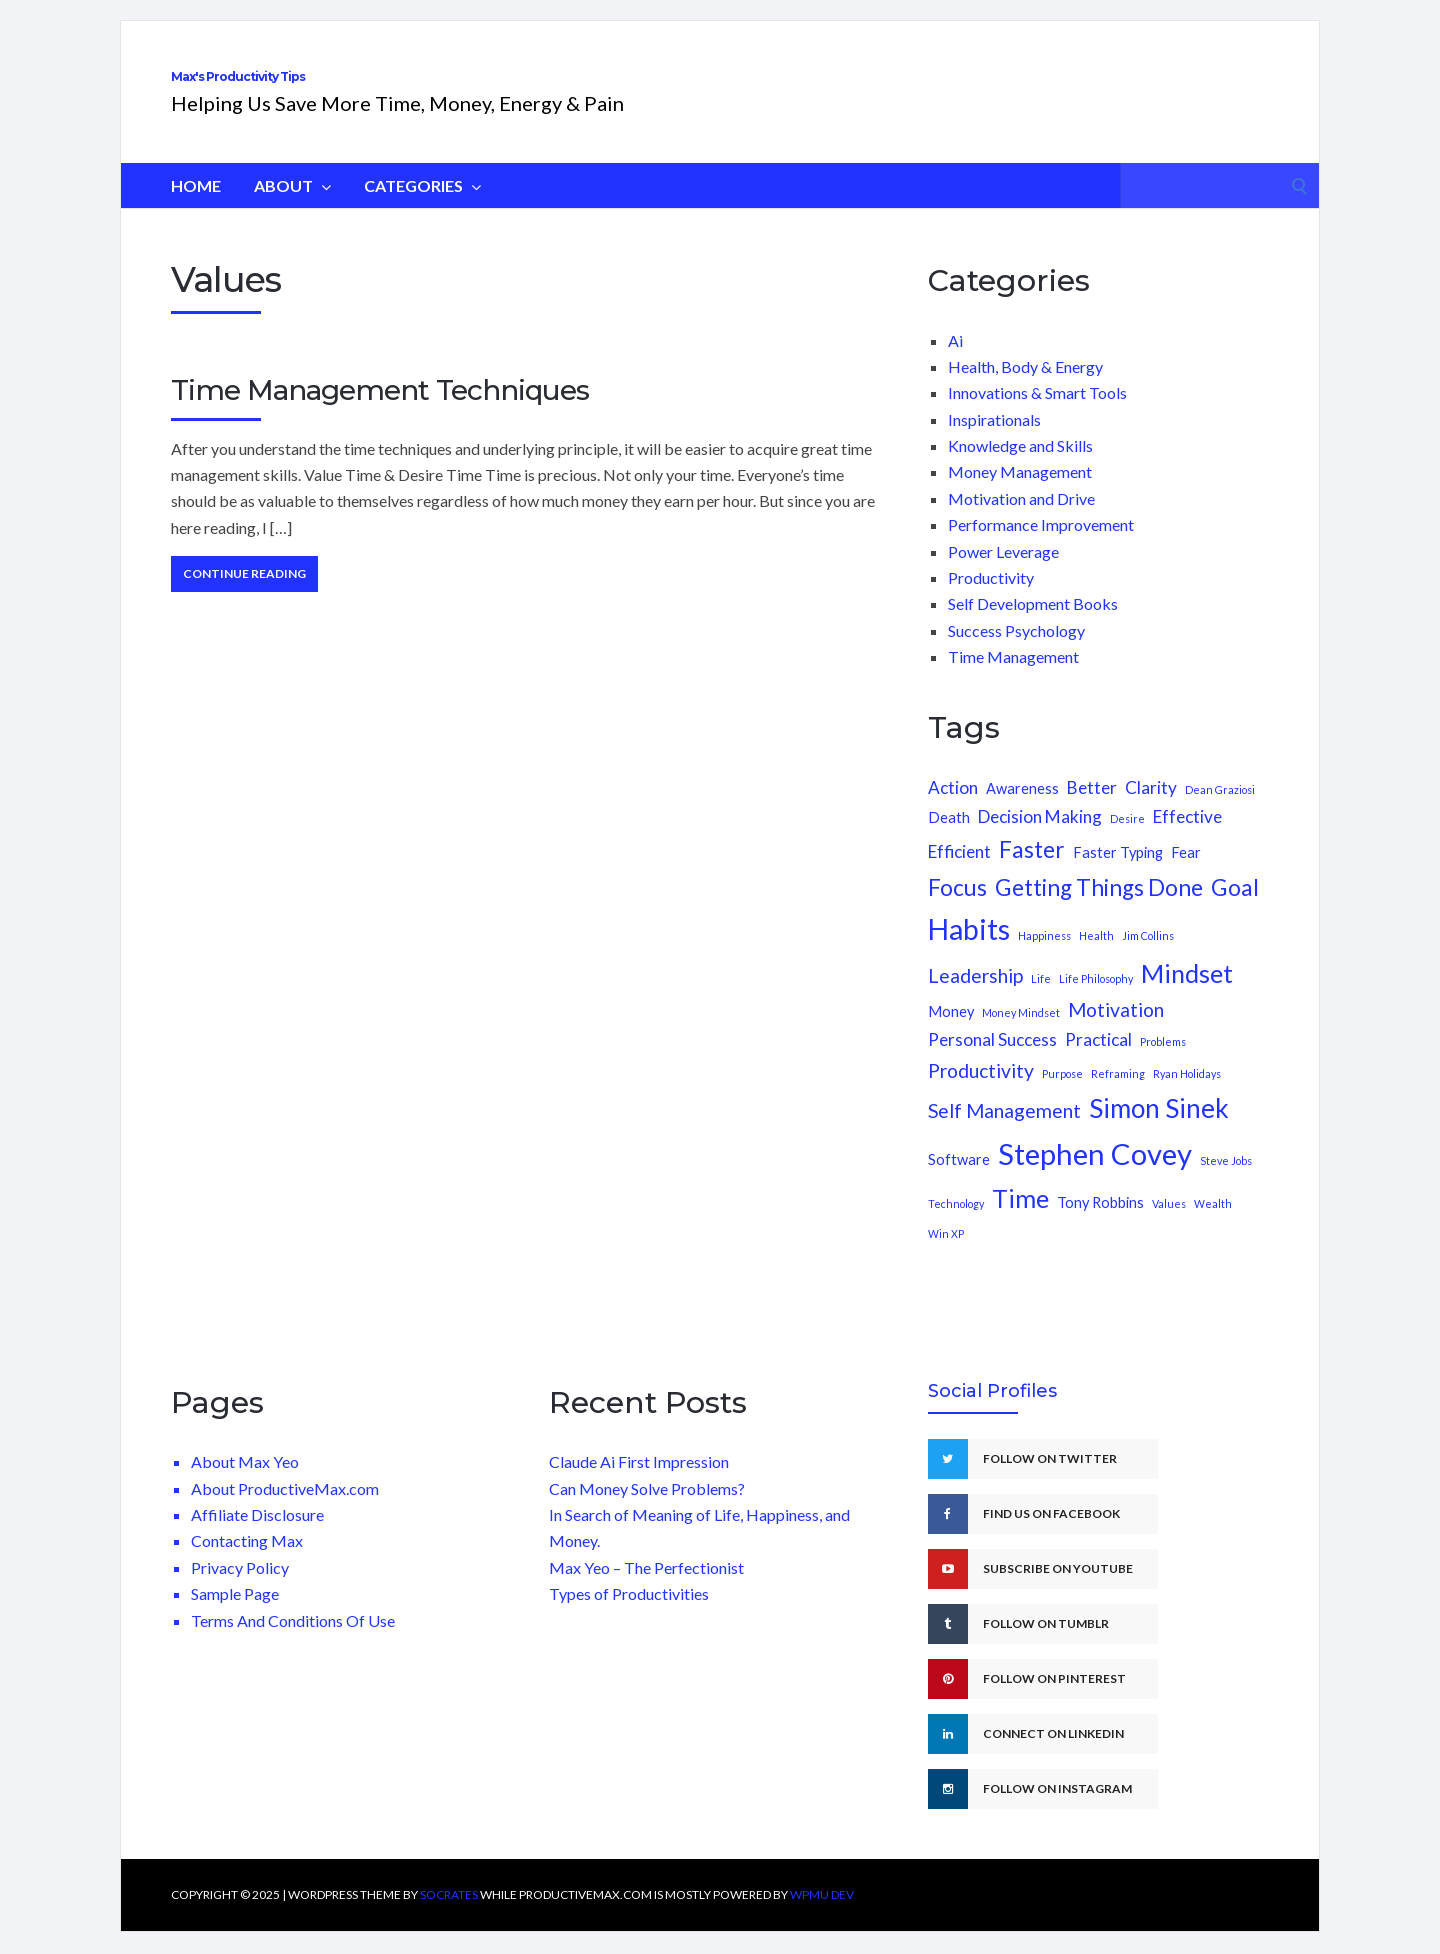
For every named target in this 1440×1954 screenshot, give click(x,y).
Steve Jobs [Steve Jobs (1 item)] (1226, 1182)
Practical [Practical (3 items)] (1098, 1061)
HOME (196, 207)
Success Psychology (1016, 652)
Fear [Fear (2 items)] (1186, 874)
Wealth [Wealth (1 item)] (1213, 1225)
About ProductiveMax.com (285, 1510)
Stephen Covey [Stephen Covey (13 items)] (1095, 1175)
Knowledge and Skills (1020, 467)
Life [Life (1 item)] (1041, 1000)
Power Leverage (1003, 573)
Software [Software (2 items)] (959, 1181)
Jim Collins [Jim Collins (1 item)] (1148, 957)
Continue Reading (244, 595)
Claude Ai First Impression (639, 1483)
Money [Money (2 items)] (951, 1033)
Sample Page (235, 1615)
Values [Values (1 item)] (1169, 1225)
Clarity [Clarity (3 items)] (1151, 809)
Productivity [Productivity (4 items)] (981, 1092)
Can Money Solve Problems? (647, 1510)
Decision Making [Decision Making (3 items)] (1040, 838)
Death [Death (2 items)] (949, 839)
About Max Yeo (245, 1483)
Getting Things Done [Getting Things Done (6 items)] (1099, 909)
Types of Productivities (629, 1615)
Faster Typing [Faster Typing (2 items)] (1118, 874)
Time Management (1013, 678)
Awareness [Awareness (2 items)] (1022, 810)
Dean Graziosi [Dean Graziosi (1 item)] (1220, 811)
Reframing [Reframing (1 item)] (1118, 1095)
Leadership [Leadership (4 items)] (975, 997)
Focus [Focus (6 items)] (957, 909)
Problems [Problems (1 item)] (1163, 1063)
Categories (422, 208)
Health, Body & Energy (1025, 388)
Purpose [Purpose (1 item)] (1062, 1095)
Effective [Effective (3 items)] (1187, 838)
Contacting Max (247, 1562)
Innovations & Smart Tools (1037, 414)
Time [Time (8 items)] (1020, 1220)
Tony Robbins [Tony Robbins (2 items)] (1100, 1224)
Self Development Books (1033, 625)
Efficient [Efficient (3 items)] (959, 873)
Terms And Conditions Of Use (293, 1642)
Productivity (991, 599)
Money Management (1020, 493)
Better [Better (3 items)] (1092, 809)
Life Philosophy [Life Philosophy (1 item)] (1096, 1000)
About (292, 208)
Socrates (449, 1916)
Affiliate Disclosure (257, 1536)
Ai (955, 362)
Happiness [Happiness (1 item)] (1044, 957)
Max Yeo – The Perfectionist (646, 1589)
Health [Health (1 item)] (1096, 957)
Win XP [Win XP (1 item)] (946, 1255)
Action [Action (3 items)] (953, 809)
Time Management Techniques (380, 412)
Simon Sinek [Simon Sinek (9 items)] (1159, 1130)
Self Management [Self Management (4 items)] (1004, 1132)
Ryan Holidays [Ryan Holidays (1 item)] (1187, 1095)
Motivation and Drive (1021, 520)
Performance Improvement (1041, 546)
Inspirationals (994, 441)
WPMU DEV (822, 1916)
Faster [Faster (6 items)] (1032, 871)
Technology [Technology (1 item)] (956, 1225)
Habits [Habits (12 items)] (969, 951)
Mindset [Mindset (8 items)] (1187, 995)
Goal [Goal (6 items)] (1235, 909)
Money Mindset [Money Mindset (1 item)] (1021, 1034)
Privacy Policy (240, 1589)
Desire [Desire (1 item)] (1127, 840)
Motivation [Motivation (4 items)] (1116, 1031)
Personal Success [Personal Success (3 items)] (992, 1061)
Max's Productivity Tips (367, 88)
